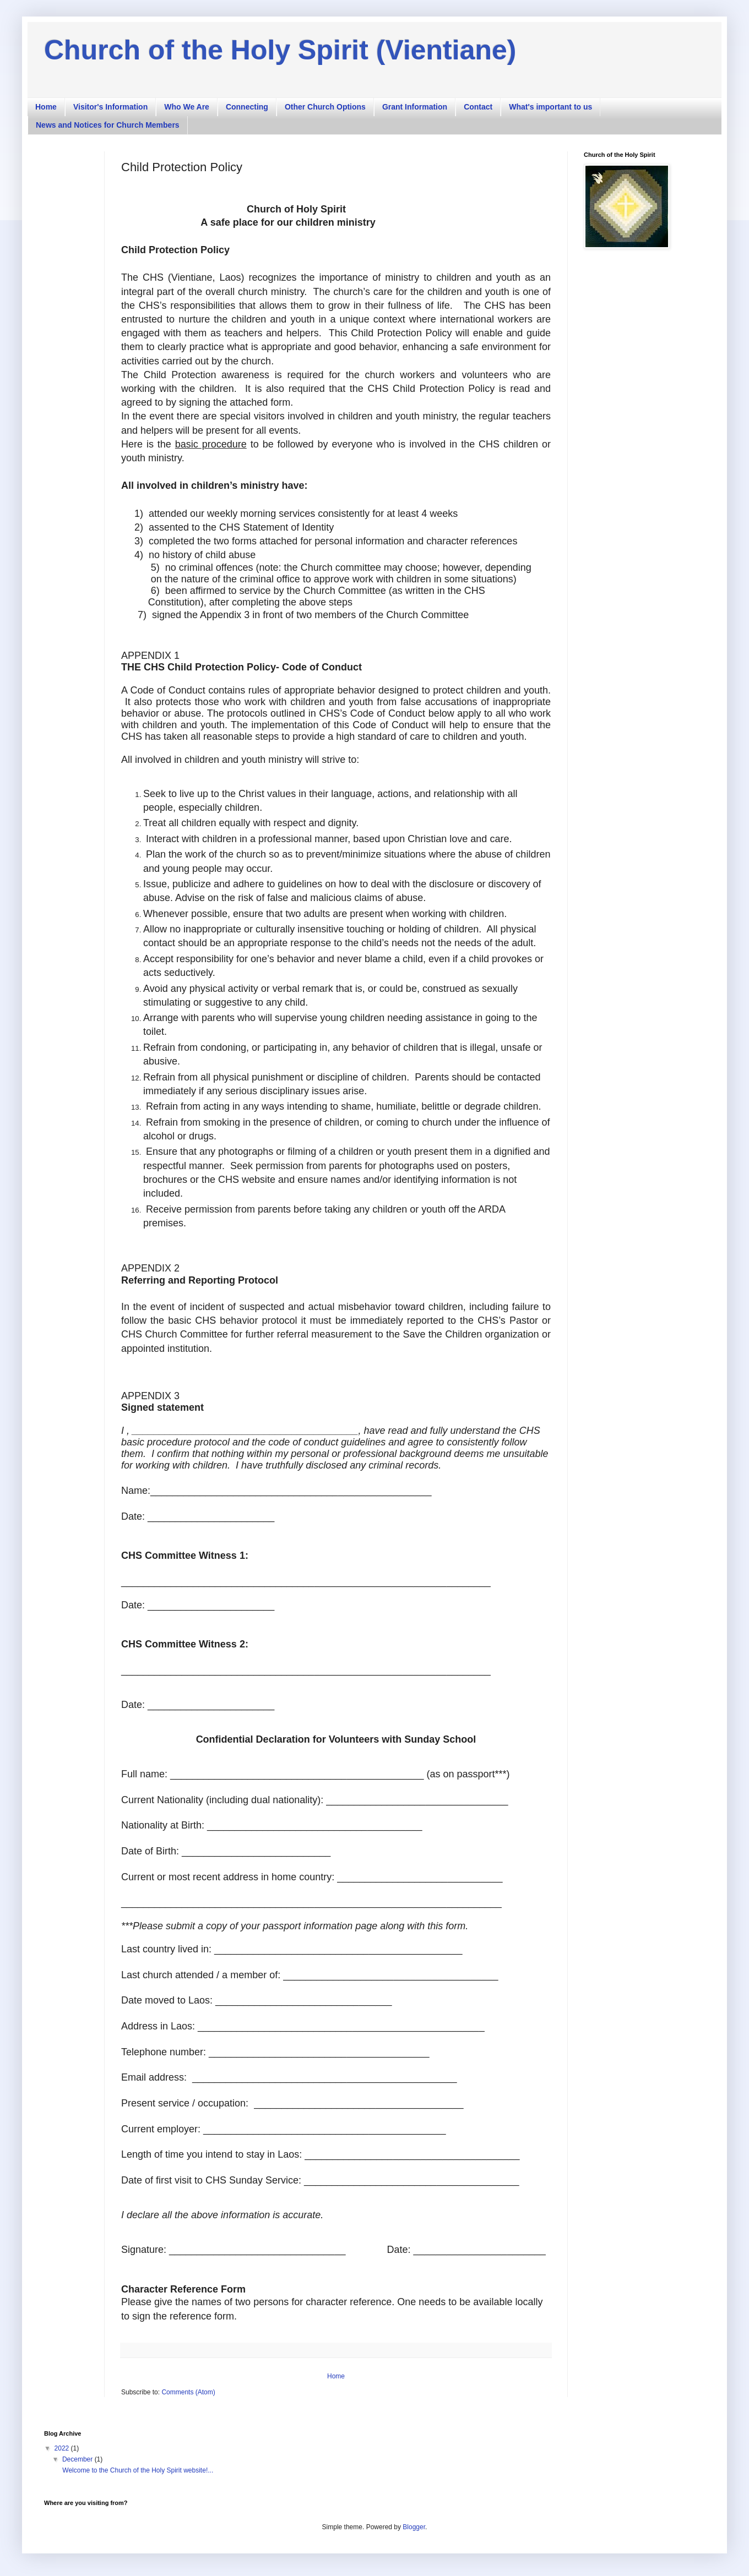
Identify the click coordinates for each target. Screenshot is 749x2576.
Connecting (247, 106)
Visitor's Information (110, 106)
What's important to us (550, 106)
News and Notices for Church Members (108, 125)
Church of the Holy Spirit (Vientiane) (280, 50)
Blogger (414, 2527)
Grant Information (414, 106)
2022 (63, 2448)
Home (46, 106)
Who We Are (186, 106)
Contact (478, 106)
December (78, 2459)
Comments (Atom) (188, 2392)
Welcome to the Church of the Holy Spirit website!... (137, 2470)
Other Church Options (325, 106)
